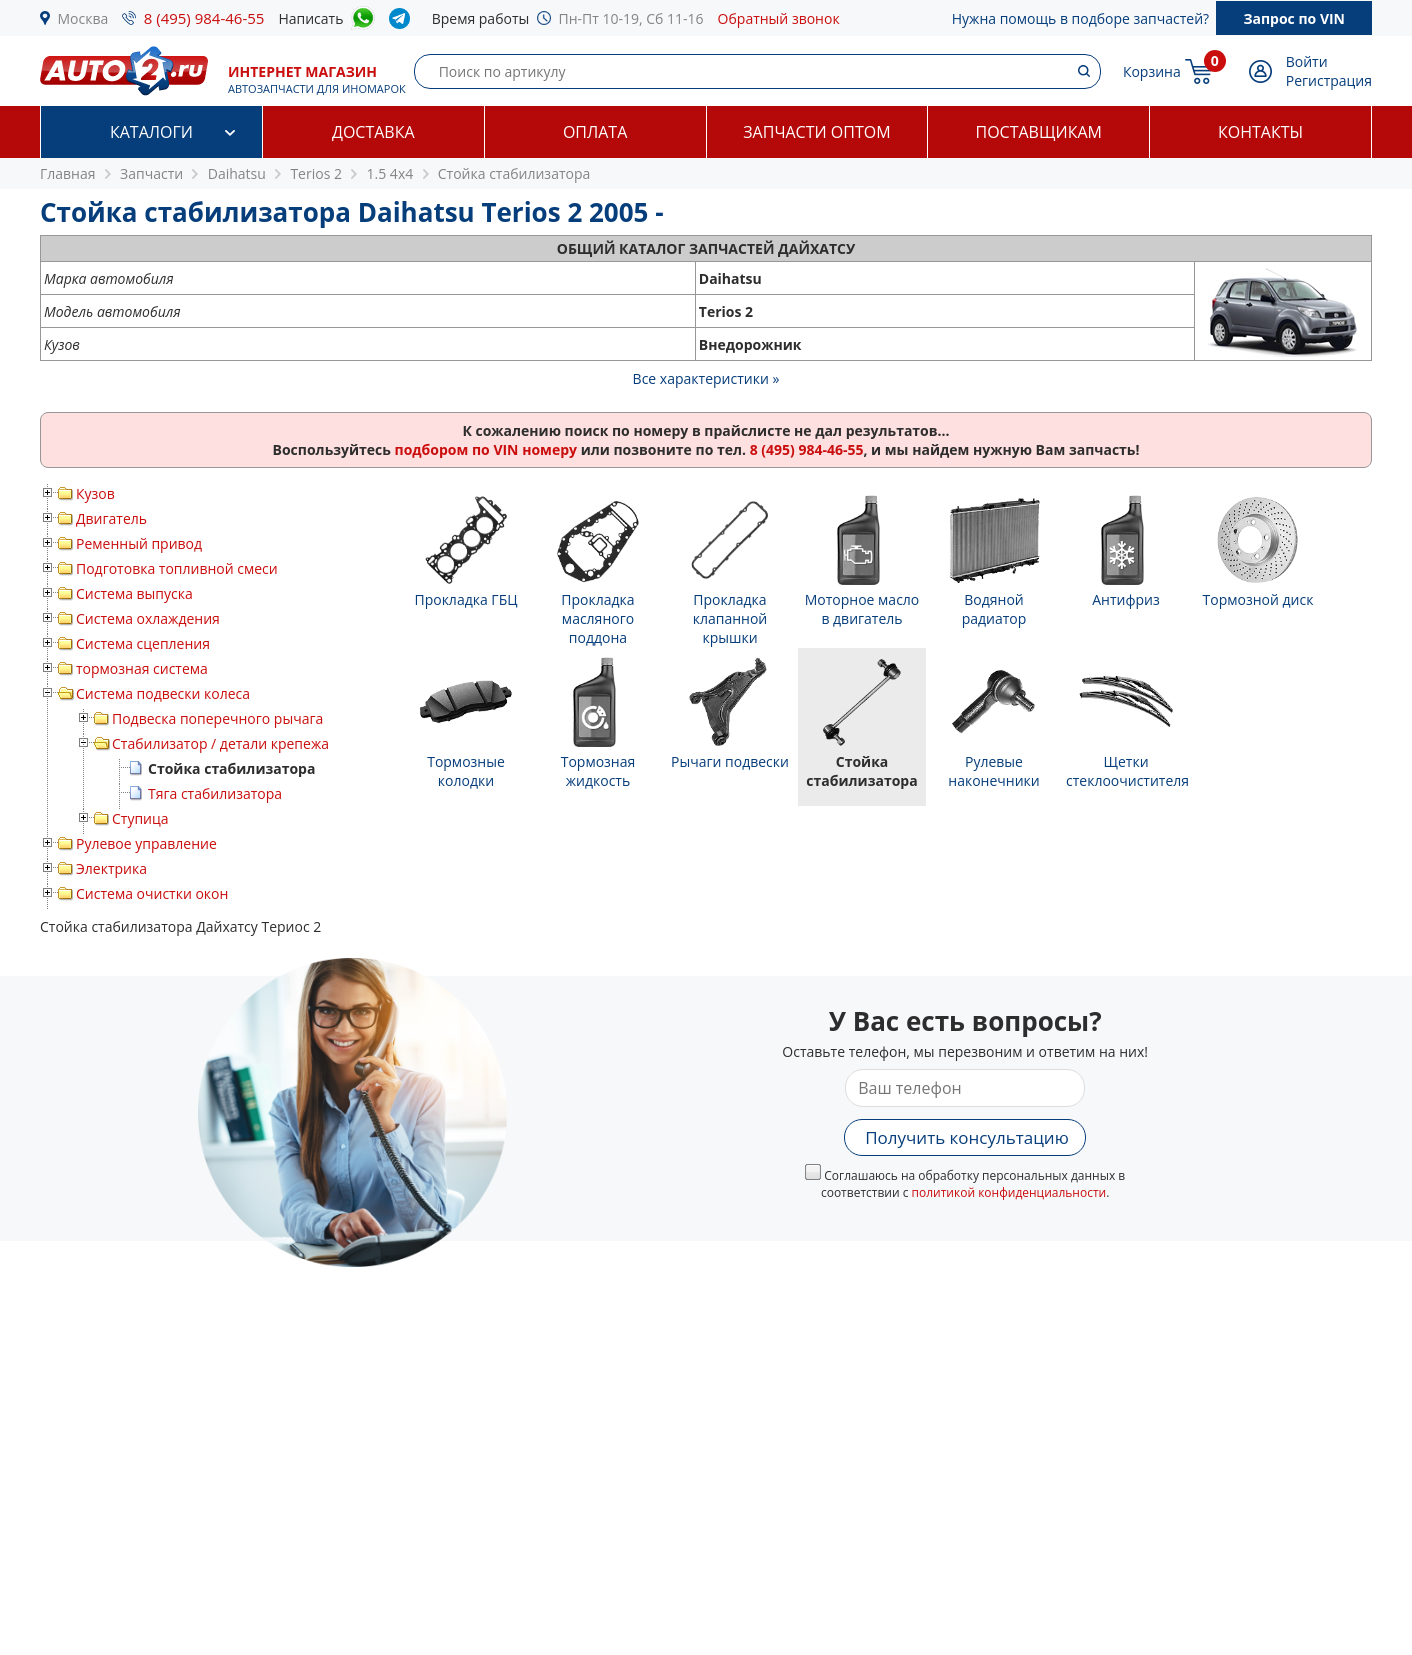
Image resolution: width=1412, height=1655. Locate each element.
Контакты (1260, 132)
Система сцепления (143, 643)
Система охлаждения (148, 618)
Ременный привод (139, 543)
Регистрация (1329, 80)
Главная (68, 173)
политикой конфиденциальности (1009, 1192)
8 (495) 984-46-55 (204, 18)
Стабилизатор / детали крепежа (220, 743)
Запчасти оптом (816, 132)
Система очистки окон (152, 893)
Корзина (1152, 71)
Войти (1307, 61)
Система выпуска (134, 593)
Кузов (95, 493)
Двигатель (111, 518)
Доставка (373, 132)
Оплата (595, 132)
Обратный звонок (779, 18)
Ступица (140, 818)
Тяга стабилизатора (215, 793)
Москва (83, 18)
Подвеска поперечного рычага (217, 718)
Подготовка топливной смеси (177, 568)
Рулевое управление (146, 843)
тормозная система (142, 668)
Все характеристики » (706, 378)
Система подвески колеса (163, 693)
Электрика (111, 868)
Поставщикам (1039, 132)
